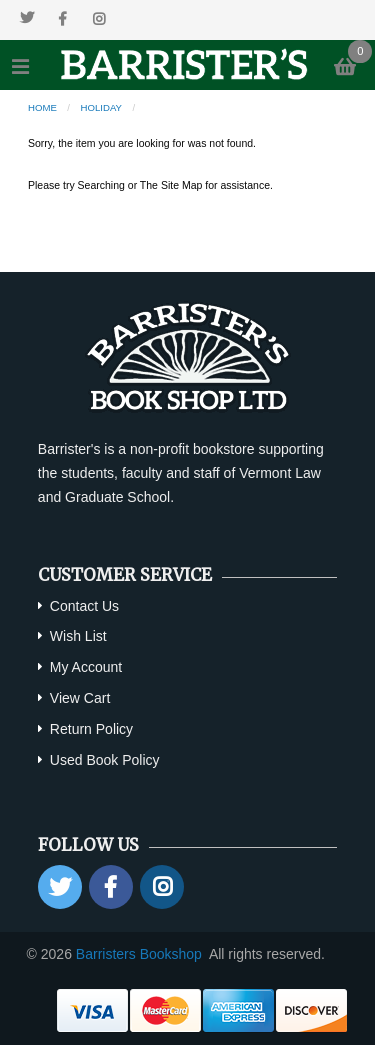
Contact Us (84, 606)
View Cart (80, 698)
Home (42, 107)
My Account (86, 667)
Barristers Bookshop (139, 954)
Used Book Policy (105, 760)
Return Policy (91, 729)
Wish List (78, 636)
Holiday (101, 107)
